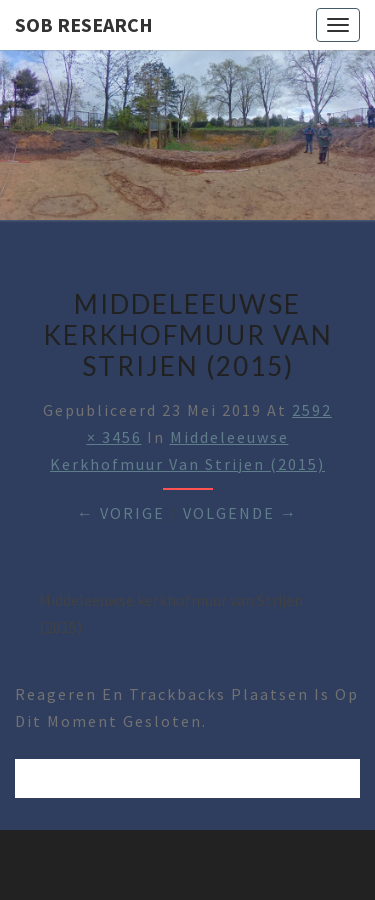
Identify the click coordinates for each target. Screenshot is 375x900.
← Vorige (121, 513)
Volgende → (240, 513)
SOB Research (84, 24)
